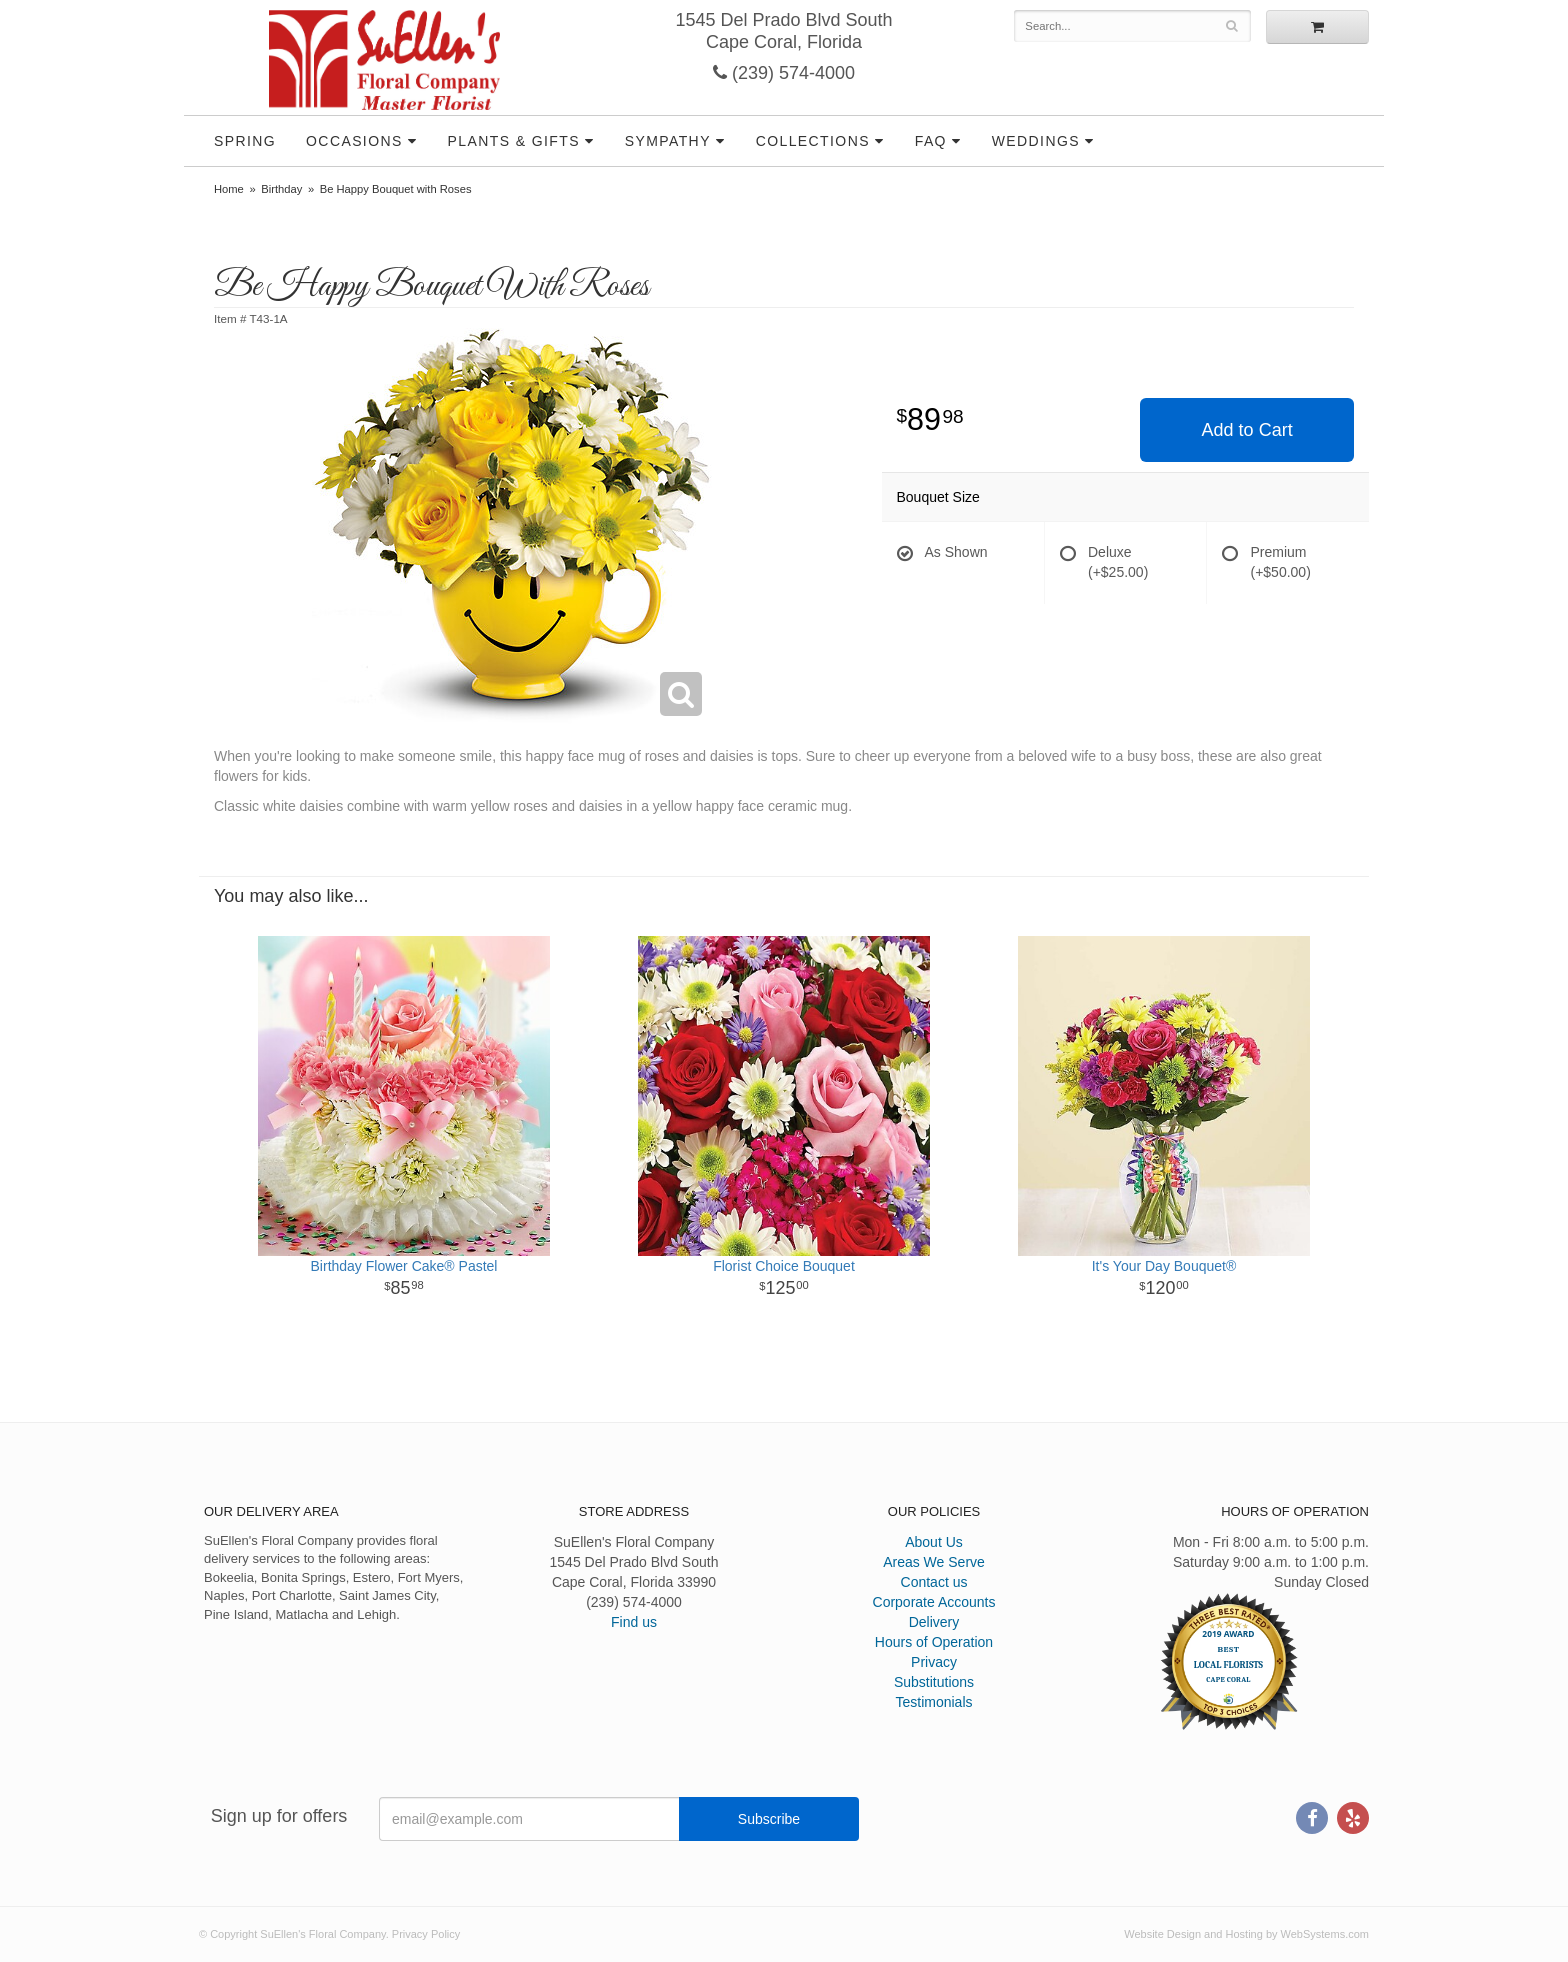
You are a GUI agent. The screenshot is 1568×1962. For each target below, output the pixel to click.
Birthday (281, 189)
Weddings (1036, 141)
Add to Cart (1247, 430)
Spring (245, 141)
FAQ (931, 141)
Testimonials (933, 1702)
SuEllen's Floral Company (384, 60)
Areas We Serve (934, 1562)
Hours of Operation (934, 1642)
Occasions (354, 141)
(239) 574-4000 (784, 73)
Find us (634, 1622)
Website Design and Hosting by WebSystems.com (1246, 1934)
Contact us (934, 1582)
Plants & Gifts (514, 141)
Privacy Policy (426, 1934)
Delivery (934, 1622)
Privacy (934, 1662)
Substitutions (934, 1682)
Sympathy (668, 141)
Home (229, 189)
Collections (813, 141)
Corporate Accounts (934, 1602)
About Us (934, 1542)
